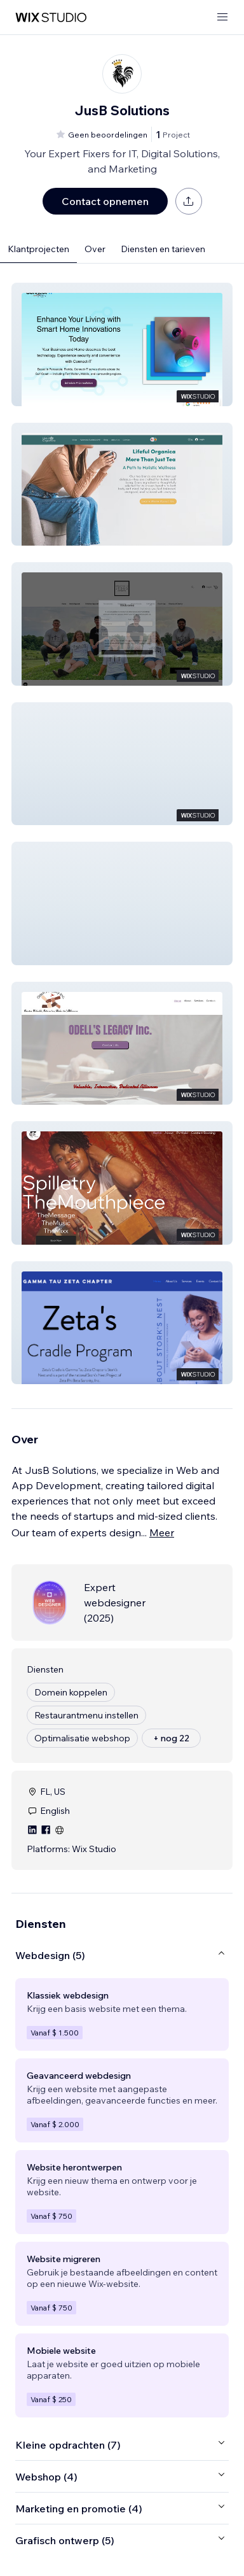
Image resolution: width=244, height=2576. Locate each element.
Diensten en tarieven (163, 249)
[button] (122, 344)
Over (95, 249)
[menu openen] (222, 17)
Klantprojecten (38, 249)
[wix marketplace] (50, 17)
